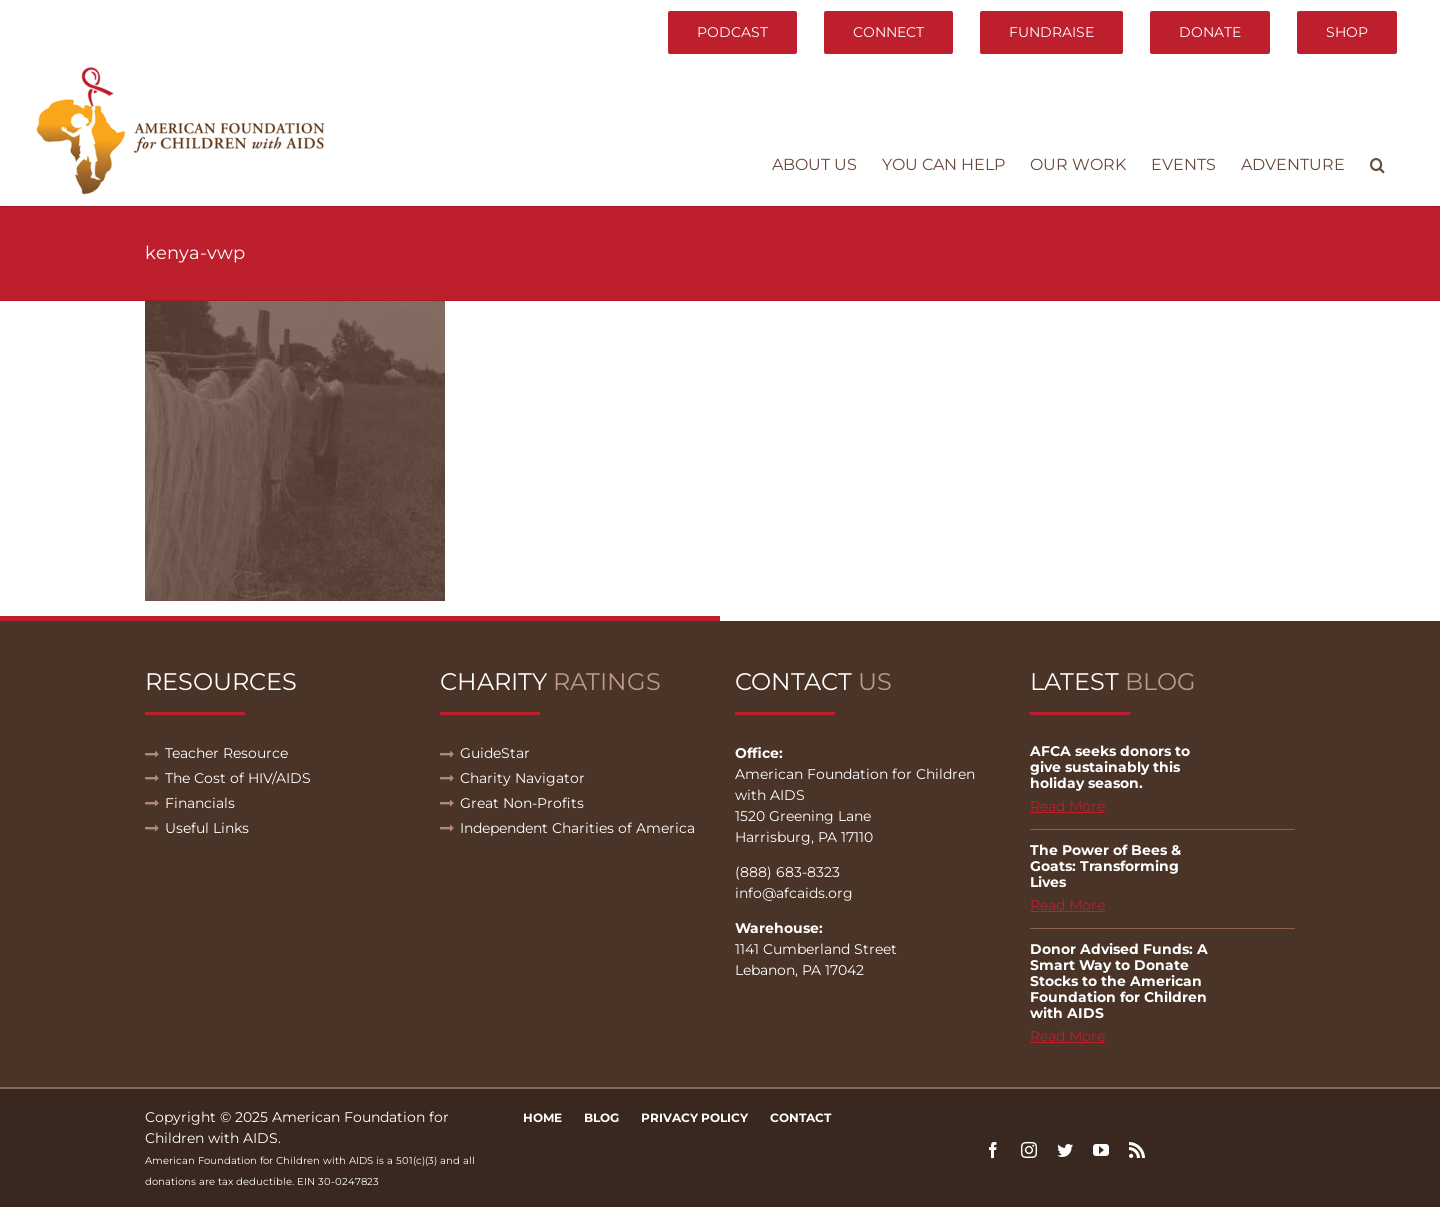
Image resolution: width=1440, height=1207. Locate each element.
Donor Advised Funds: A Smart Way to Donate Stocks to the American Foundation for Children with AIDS (1119, 981)
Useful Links (207, 828)
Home (542, 1117)
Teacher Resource (226, 753)
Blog (601, 1117)
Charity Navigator (522, 778)
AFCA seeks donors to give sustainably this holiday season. (1110, 767)
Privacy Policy (694, 1117)
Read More (1067, 806)
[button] (1377, 165)
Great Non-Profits (522, 803)
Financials (200, 803)
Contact (800, 1117)
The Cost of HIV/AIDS (238, 778)
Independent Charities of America (577, 828)
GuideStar (495, 753)
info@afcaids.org (794, 893)
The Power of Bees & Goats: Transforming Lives (1105, 866)
